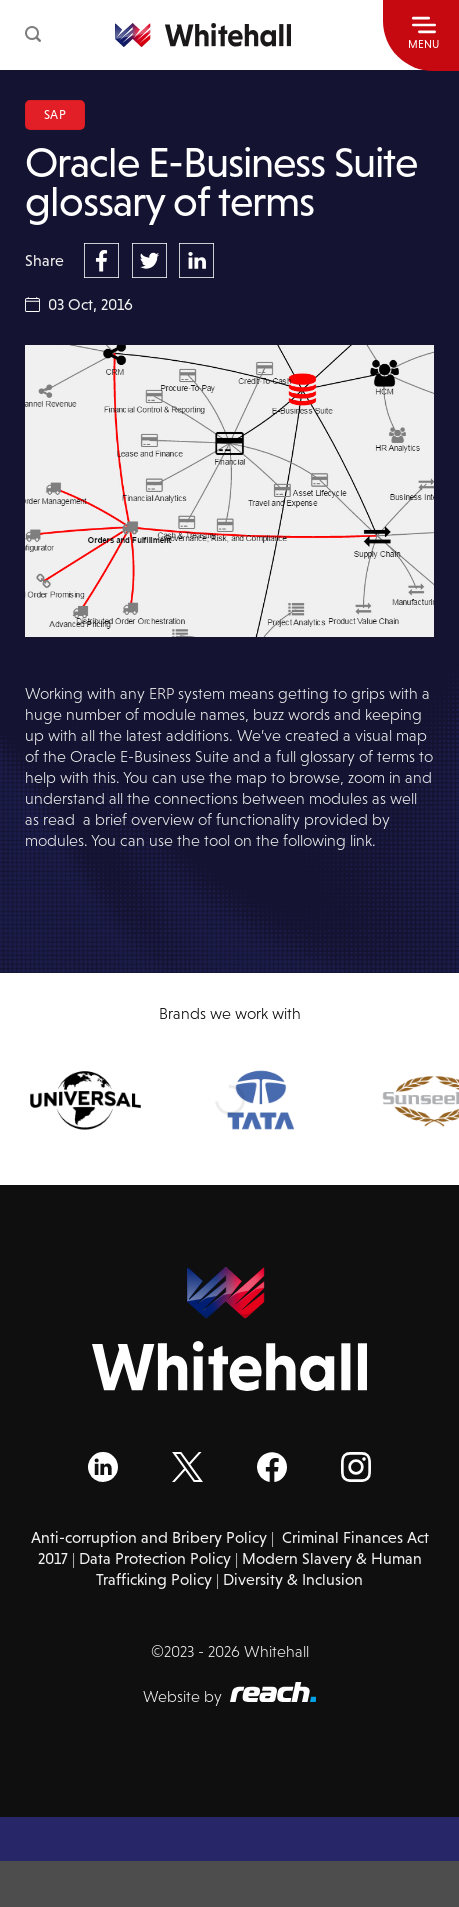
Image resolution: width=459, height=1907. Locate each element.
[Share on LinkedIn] (196, 259)
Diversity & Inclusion (293, 1579)
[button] (33, 34)
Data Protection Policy (155, 1558)
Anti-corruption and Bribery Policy (149, 1537)
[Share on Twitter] (152, 259)
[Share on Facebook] (104, 259)
